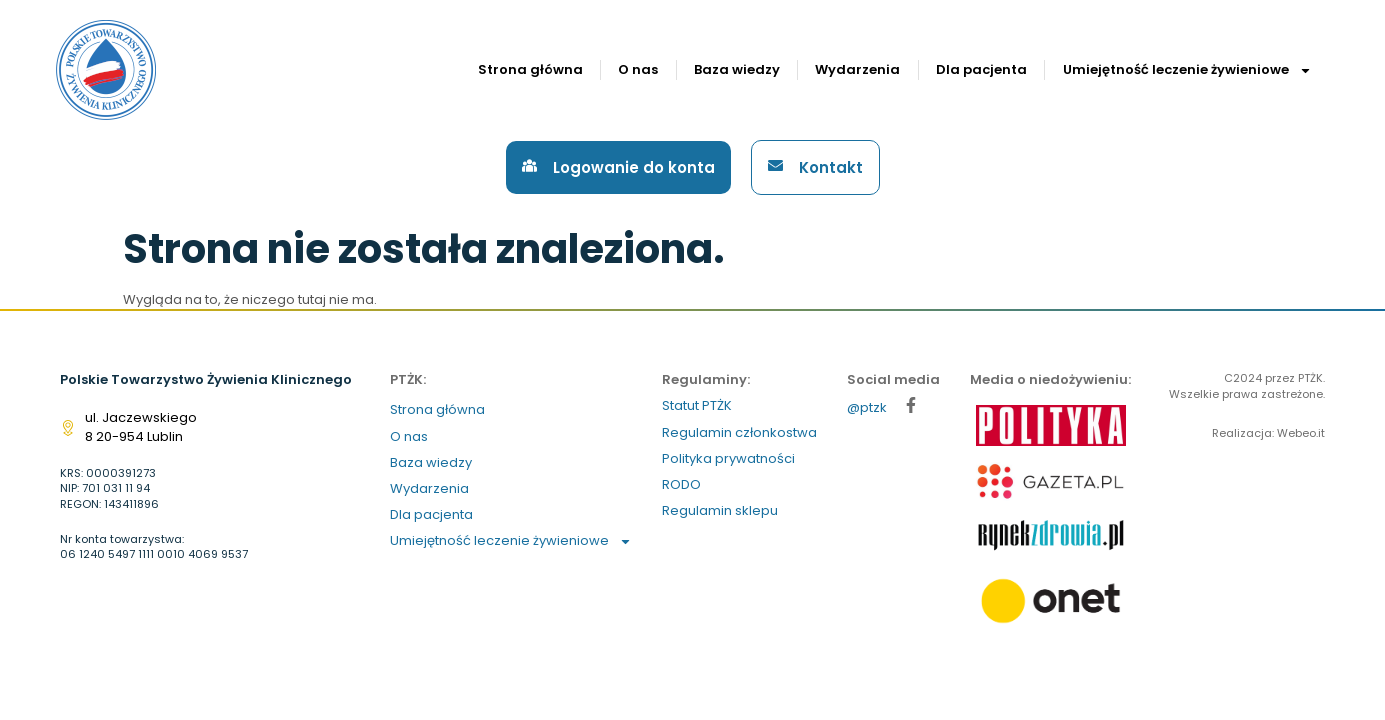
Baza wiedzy (737, 69)
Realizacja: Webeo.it (1268, 433)
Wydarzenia (857, 69)
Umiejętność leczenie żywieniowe (1187, 70)
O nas (638, 69)
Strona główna (530, 69)
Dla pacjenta (981, 69)
